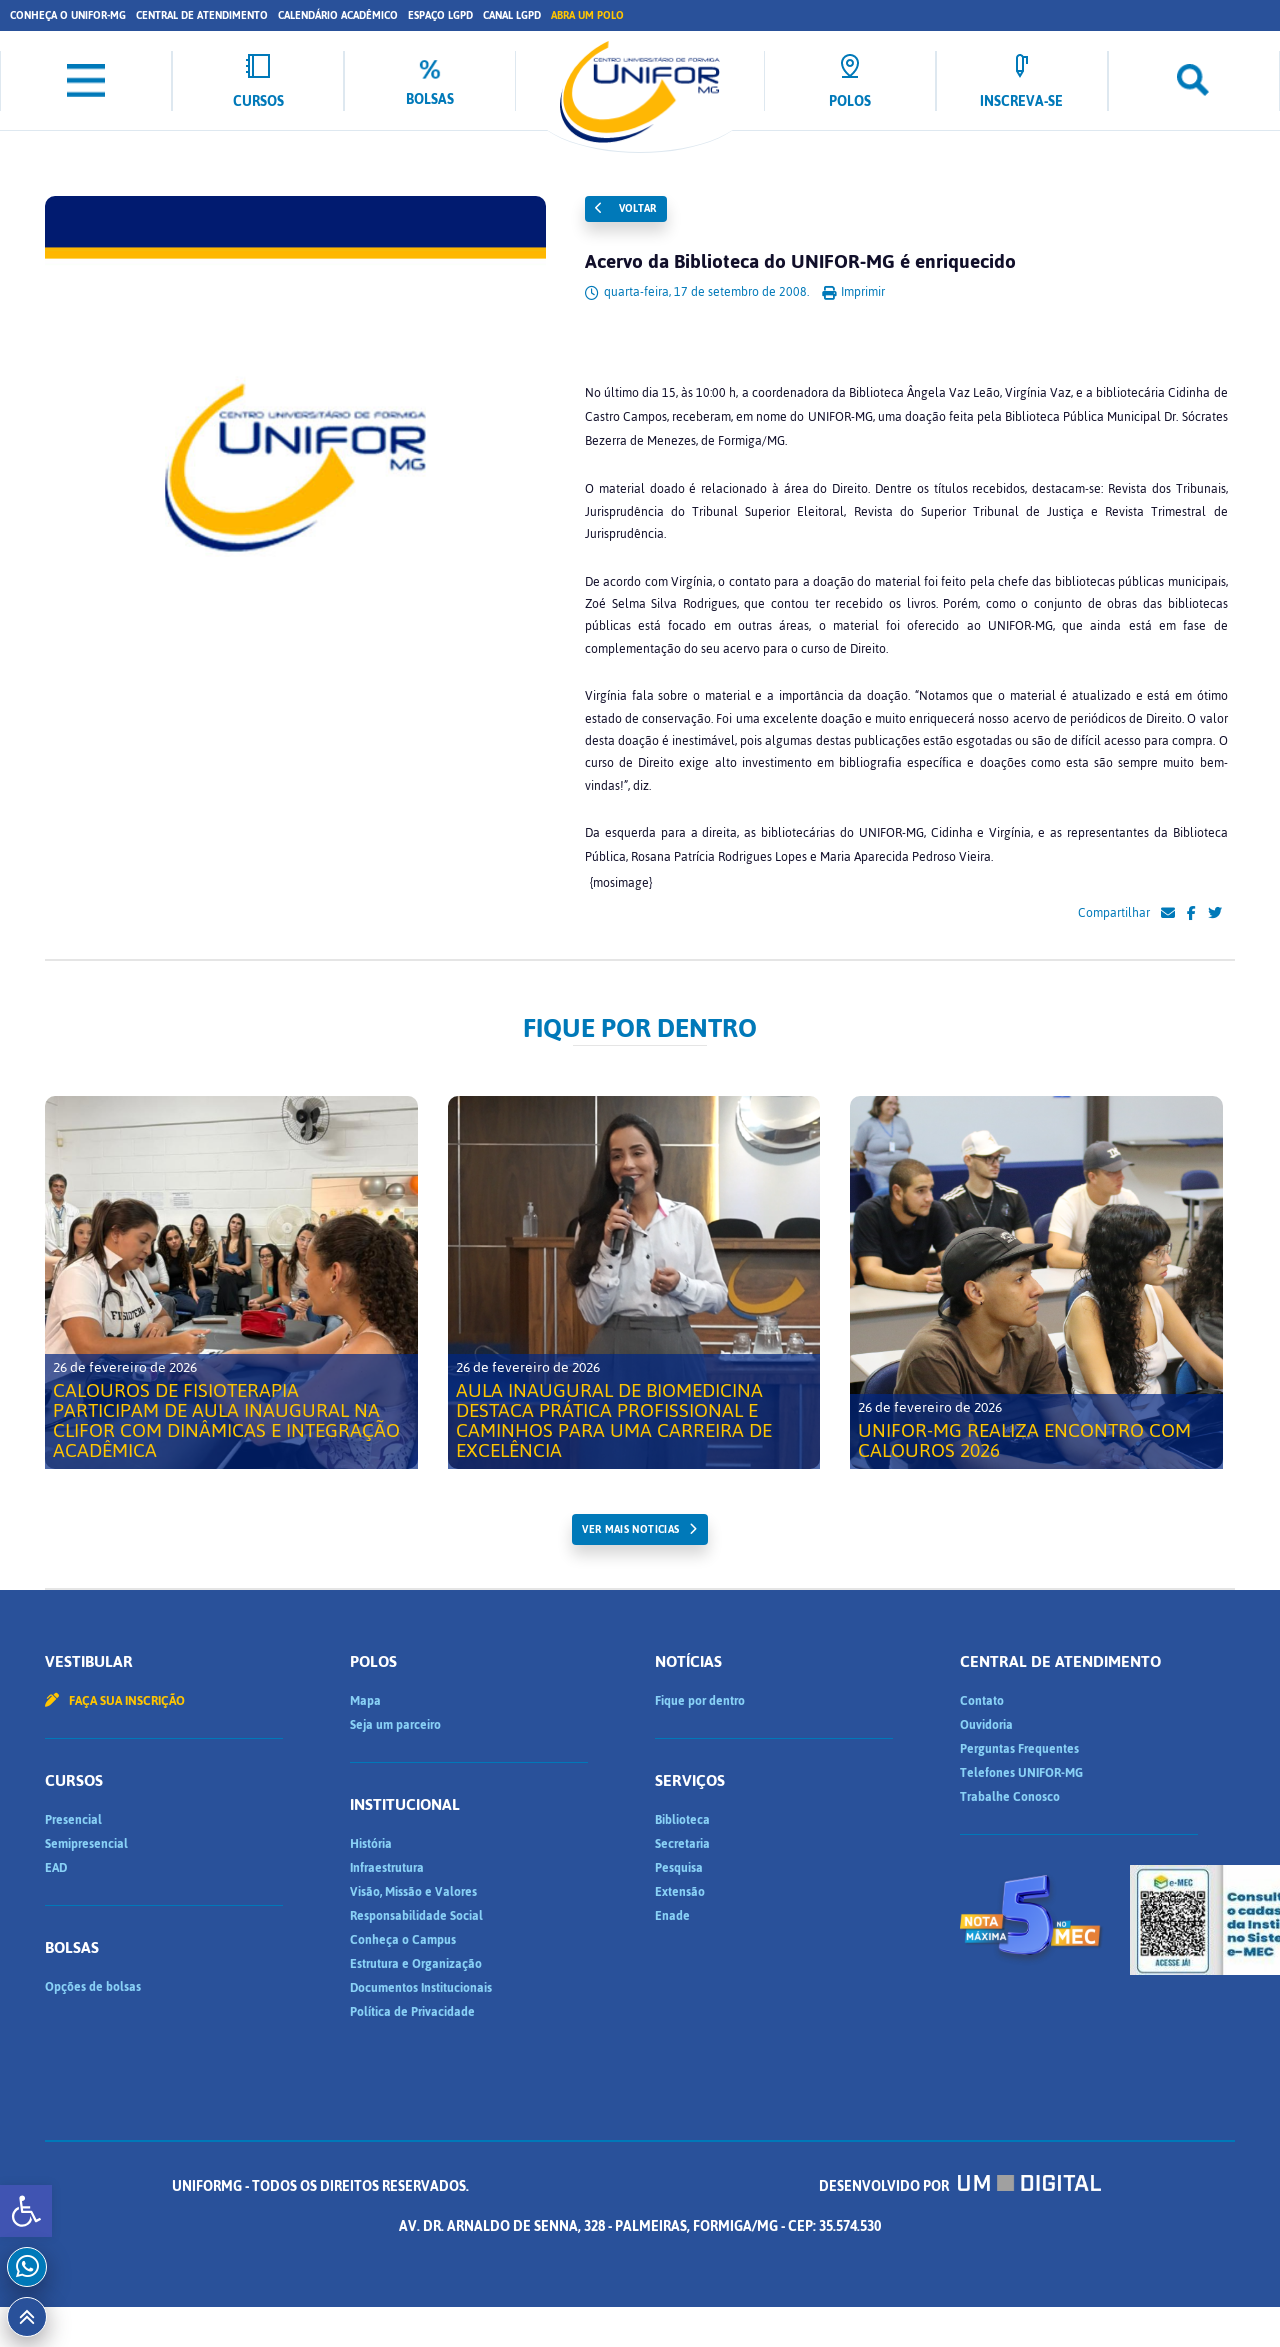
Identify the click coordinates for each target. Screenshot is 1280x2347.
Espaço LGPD (440, 15)
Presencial (73, 1820)
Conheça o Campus (403, 1940)
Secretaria (682, 1844)
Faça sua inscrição (115, 1701)
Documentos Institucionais (421, 1988)
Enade (672, 1916)
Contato (982, 1701)
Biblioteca (682, 1820)
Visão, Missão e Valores (413, 1892)
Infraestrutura (387, 1868)
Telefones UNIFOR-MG (1021, 1773)
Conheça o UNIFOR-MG (68, 15)
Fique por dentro (700, 1701)
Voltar (626, 208)
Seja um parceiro (395, 1725)
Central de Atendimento (202, 15)
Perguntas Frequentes (1019, 1749)
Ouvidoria (986, 1725)
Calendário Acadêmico (338, 15)
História (371, 1844)
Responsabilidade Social (416, 1916)
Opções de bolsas (93, 1987)
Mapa (365, 1701)
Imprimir (853, 292)
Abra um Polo (587, 15)
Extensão (680, 1892)
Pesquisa (679, 1868)
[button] (26, 2211)
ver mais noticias (630, 1529)
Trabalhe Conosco (1010, 1797)
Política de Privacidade (412, 2012)
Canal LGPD (512, 15)
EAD (56, 1868)
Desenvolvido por (960, 2186)
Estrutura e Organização (416, 1964)
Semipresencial (86, 1844)
